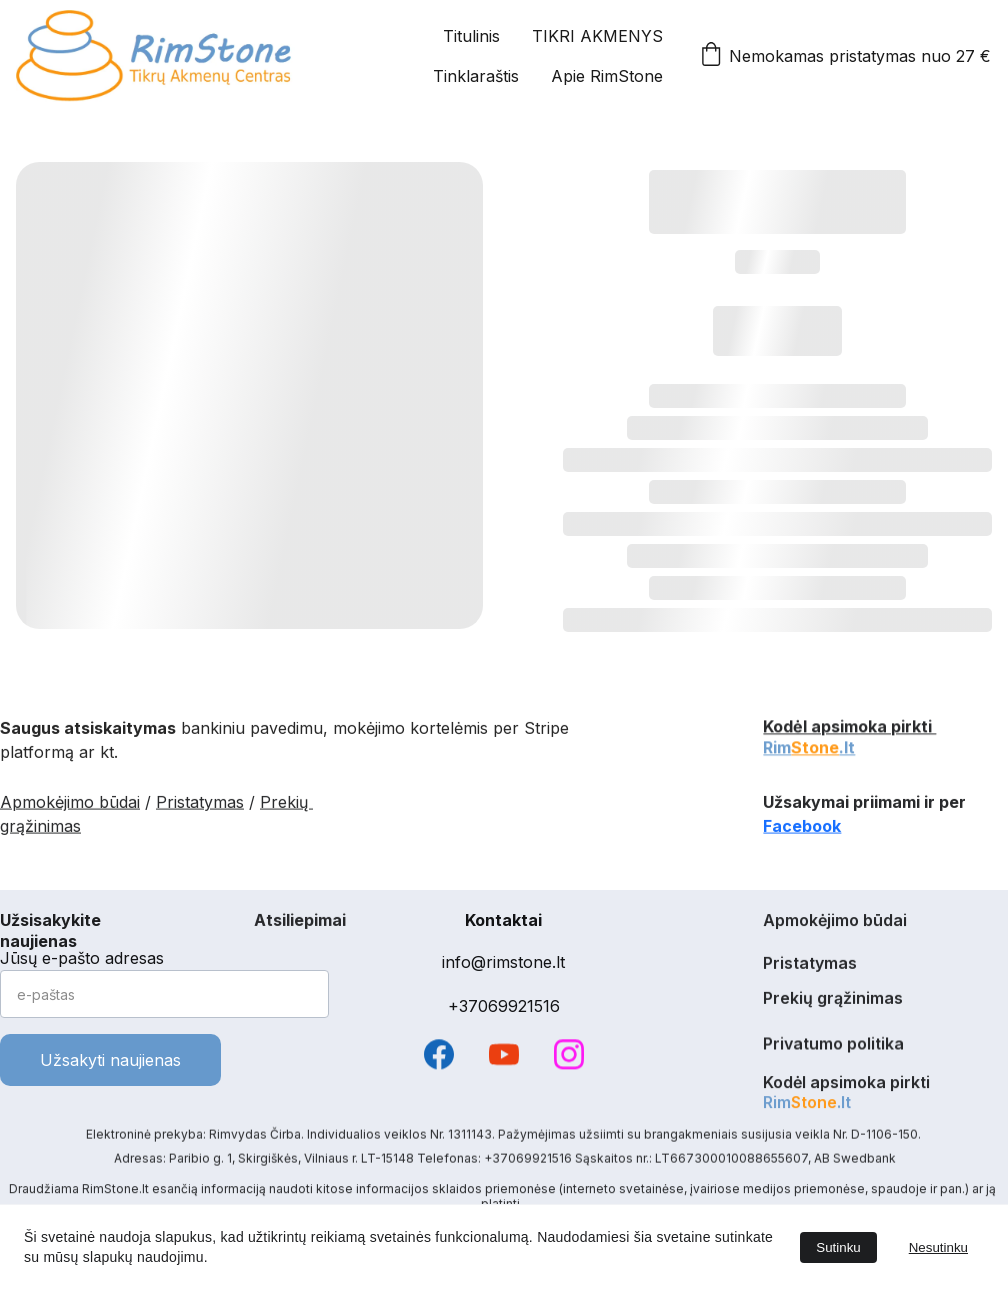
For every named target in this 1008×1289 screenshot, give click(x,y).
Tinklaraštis (476, 76)
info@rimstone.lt (503, 962)
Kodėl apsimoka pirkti (849, 729)
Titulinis (471, 36)
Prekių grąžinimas (833, 1000)
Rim (777, 750)
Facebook (802, 829)
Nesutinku (938, 1247)
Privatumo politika (833, 1045)
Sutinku (838, 1247)
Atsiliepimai (300, 922)
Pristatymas (200, 805)
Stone (815, 750)
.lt (847, 750)
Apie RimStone (607, 76)
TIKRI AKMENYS (597, 36)
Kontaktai (503, 920)
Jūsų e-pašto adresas (82, 958)
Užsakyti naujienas (110, 1060)
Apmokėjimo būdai (70, 805)
